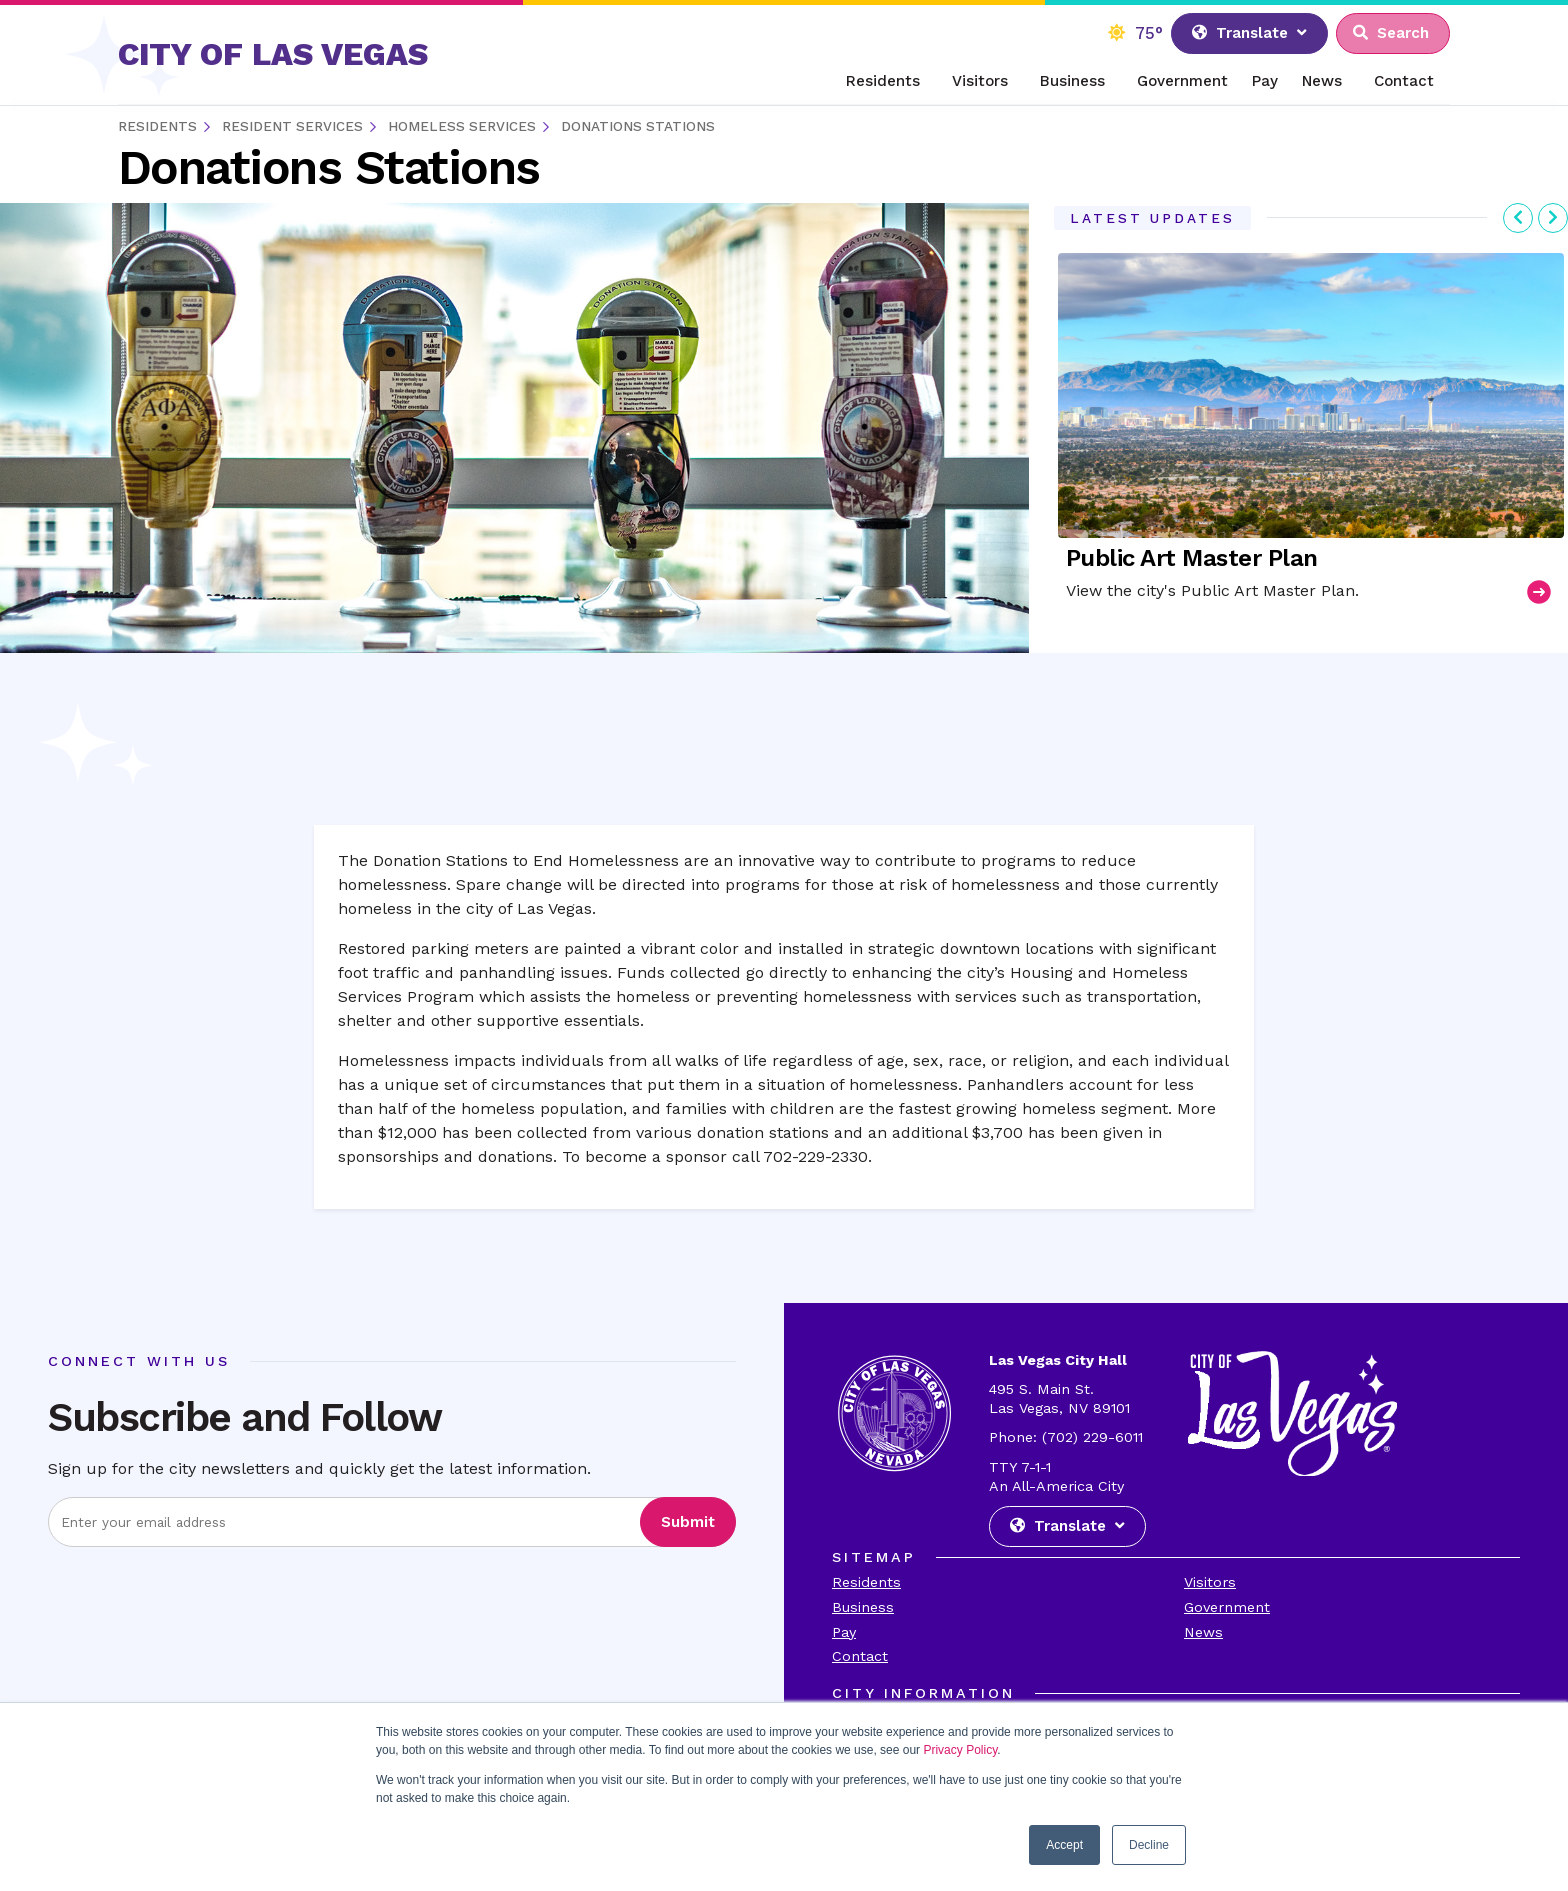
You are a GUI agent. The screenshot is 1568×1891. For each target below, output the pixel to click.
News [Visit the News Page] (1203, 1632)
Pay (1265, 81)
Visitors (980, 81)
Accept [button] (1064, 1845)
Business (1072, 81)
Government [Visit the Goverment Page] (1227, 1607)
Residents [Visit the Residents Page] (866, 1582)
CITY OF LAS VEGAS (273, 54)
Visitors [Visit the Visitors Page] (1210, 1582)
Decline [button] (1149, 1845)
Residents (883, 81)
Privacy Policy (960, 1750)
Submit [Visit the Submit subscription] (688, 1522)
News (1322, 81)
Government (1182, 81)
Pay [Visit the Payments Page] (844, 1632)
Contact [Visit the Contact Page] (860, 1656)
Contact (1404, 81)
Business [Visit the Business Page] (863, 1607)
